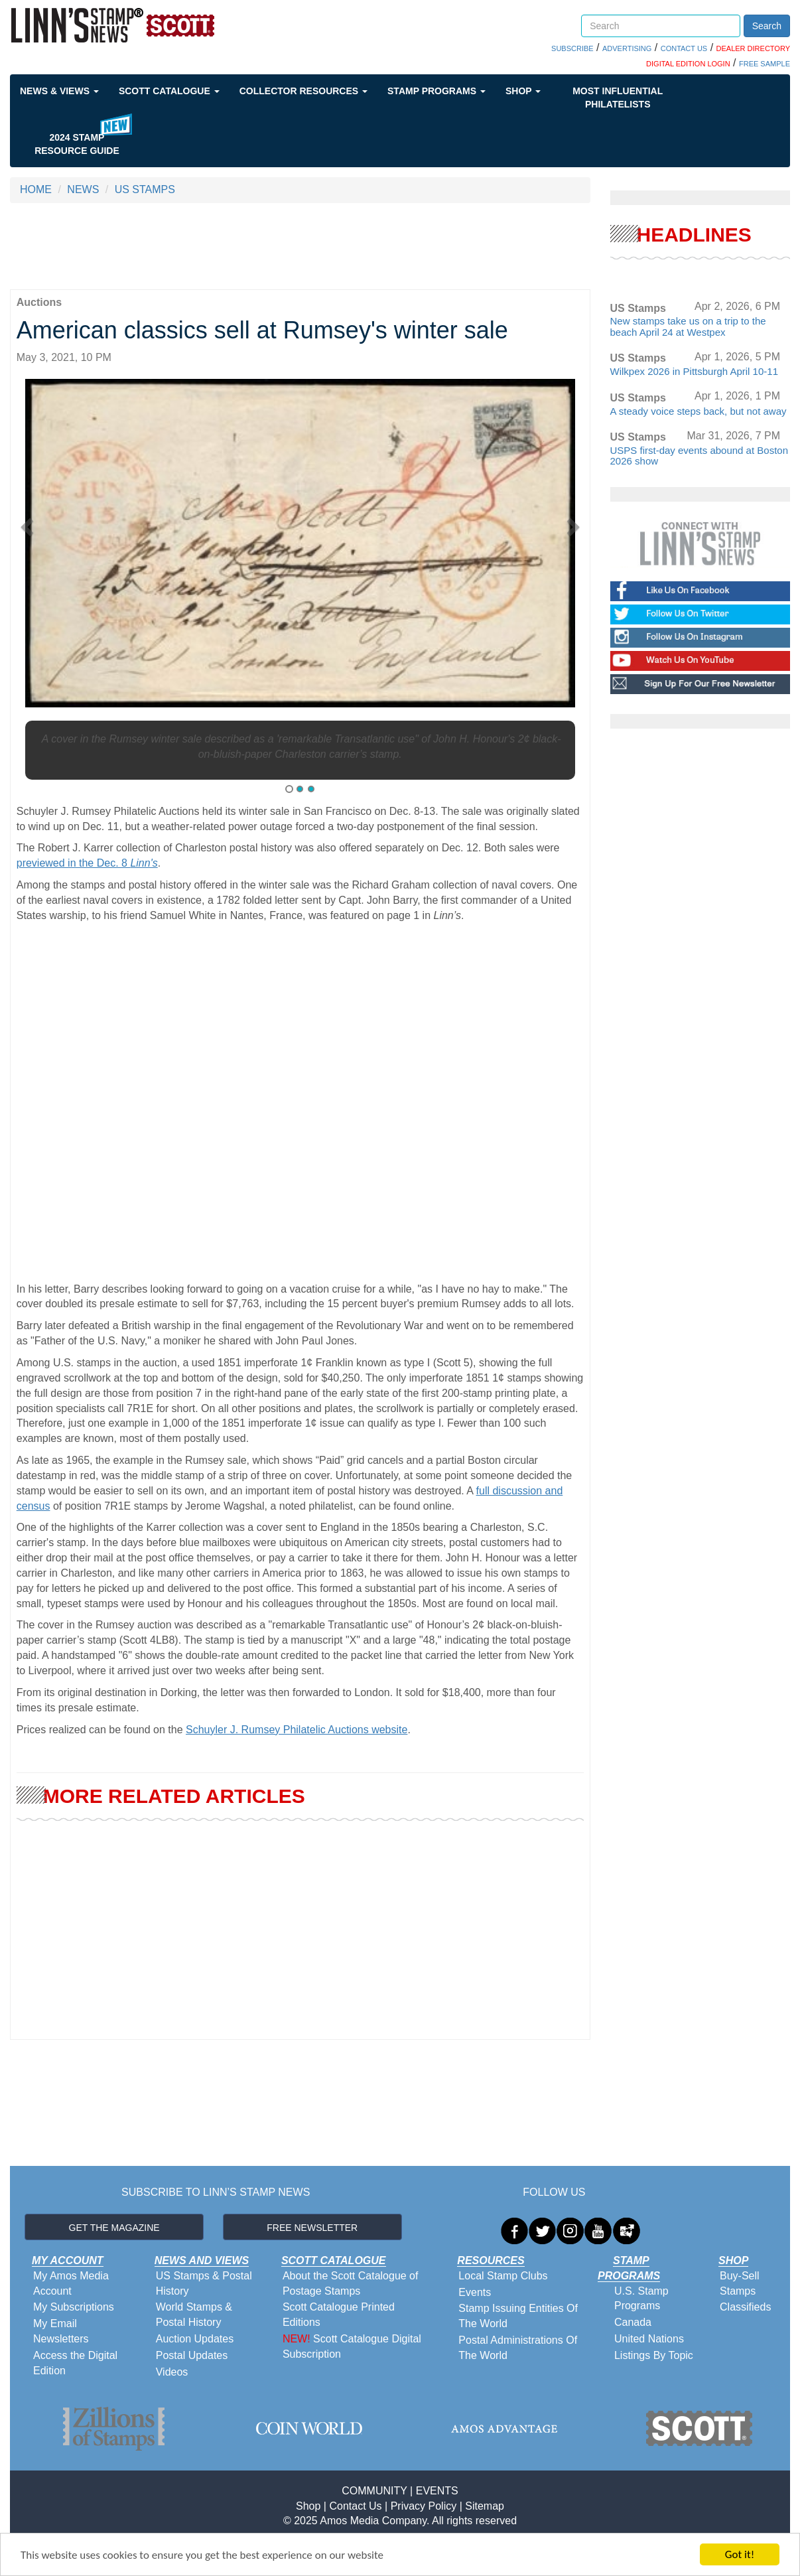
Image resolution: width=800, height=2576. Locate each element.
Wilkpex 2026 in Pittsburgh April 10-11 (694, 371)
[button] (31, 523)
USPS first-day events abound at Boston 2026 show (699, 456)
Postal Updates (192, 2355)
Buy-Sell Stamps (740, 2283)
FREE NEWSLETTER (312, 2227)
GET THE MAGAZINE (114, 2227)
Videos (172, 2372)
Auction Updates (194, 2338)
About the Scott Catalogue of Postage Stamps (351, 2283)
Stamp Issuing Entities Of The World (518, 2316)
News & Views (59, 91)
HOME (36, 189)
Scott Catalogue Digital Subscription (352, 2346)
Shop (523, 91)
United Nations (649, 2338)
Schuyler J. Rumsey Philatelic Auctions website (296, 1729)
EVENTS (437, 2490)
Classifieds (745, 2307)
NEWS (83, 189)
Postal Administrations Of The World (517, 2347)
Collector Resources (303, 91)
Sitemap (484, 2506)
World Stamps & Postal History (194, 2314)
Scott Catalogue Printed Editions (339, 2314)
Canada (632, 2322)
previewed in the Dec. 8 (87, 863)
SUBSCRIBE (572, 48)
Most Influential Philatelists (617, 97)
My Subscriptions (73, 2307)
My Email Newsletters (61, 2331)
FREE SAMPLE (764, 64)
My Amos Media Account (71, 2283)
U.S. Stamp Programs (641, 2298)
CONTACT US (684, 48)
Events (474, 2292)
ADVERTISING (626, 48)
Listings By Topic (653, 2355)
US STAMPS (145, 189)
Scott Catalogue (169, 91)
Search (766, 26)
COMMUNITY (374, 2490)
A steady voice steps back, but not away (698, 411)
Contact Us (355, 2506)
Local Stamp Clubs (502, 2275)
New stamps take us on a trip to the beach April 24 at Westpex (688, 326)
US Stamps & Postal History (204, 2283)
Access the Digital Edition (75, 2363)
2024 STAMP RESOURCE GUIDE (76, 144)
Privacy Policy (424, 2506)
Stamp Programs (436, 91)
